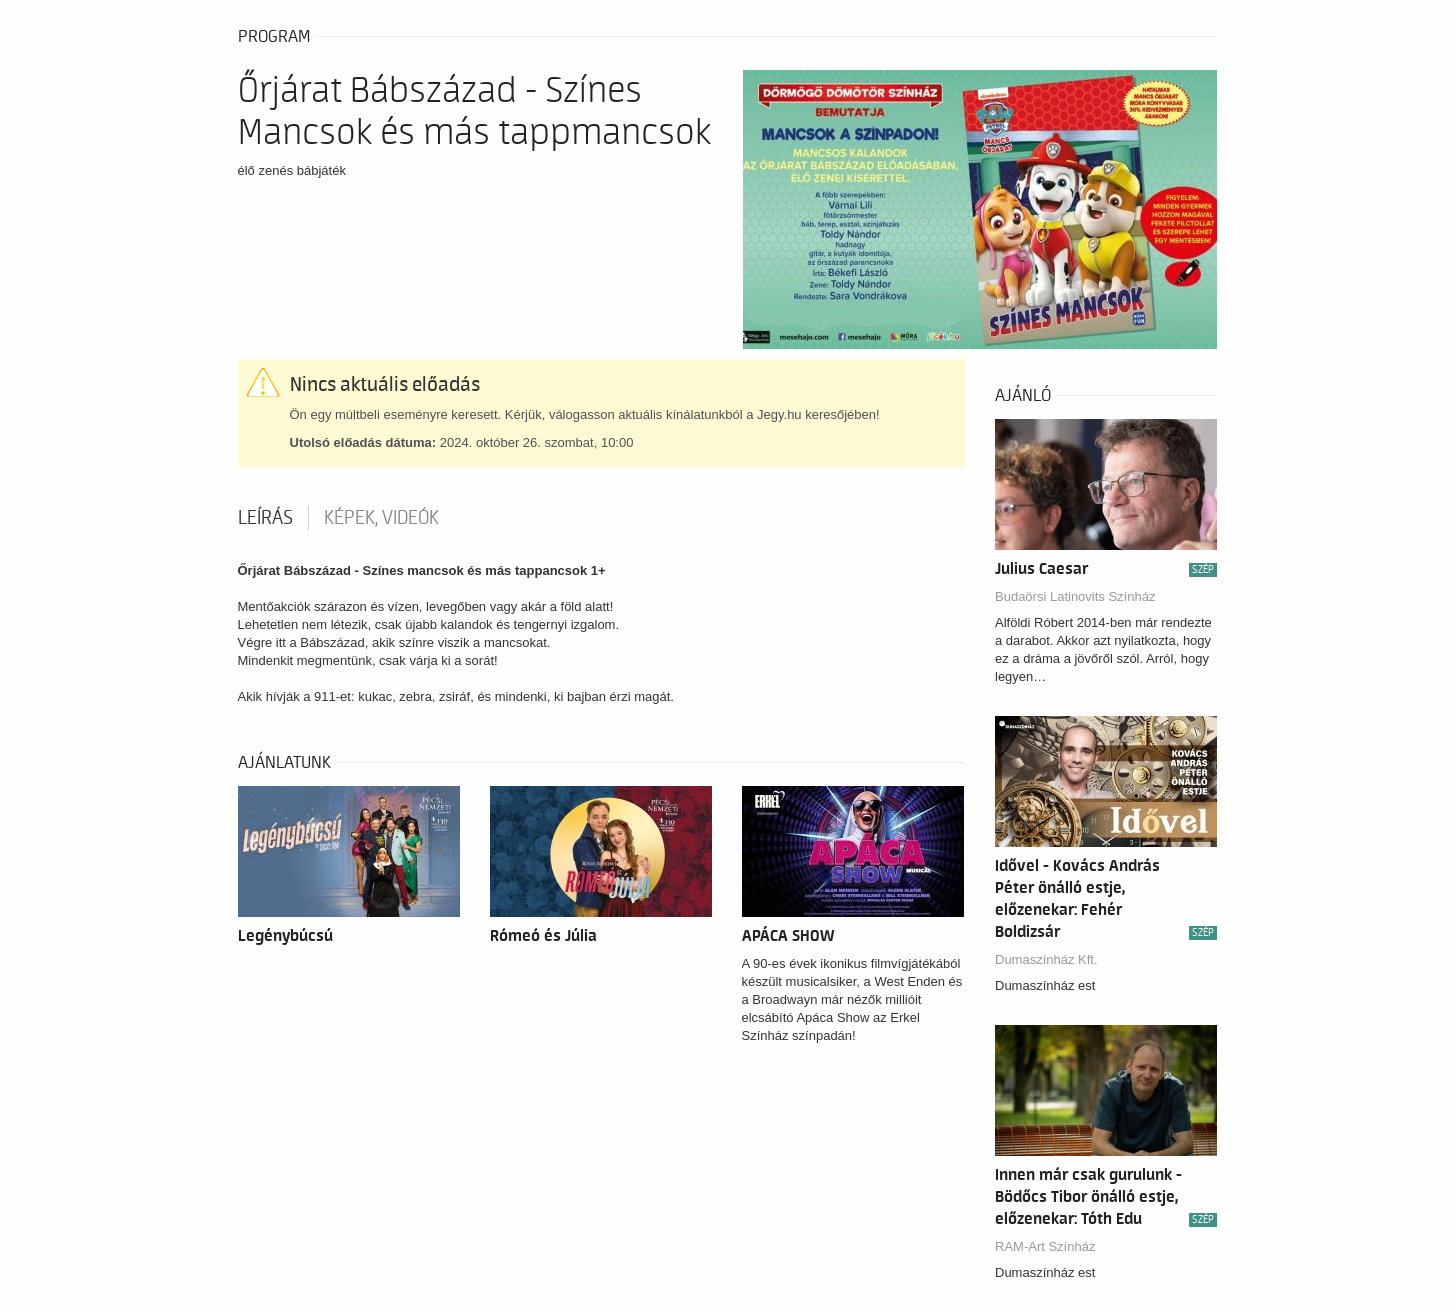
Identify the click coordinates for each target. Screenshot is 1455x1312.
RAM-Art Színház (1045, 1246)
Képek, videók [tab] (381, 518)
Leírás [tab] (265, 518)
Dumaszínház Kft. (1046, 959)
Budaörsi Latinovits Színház (1075, 596)
